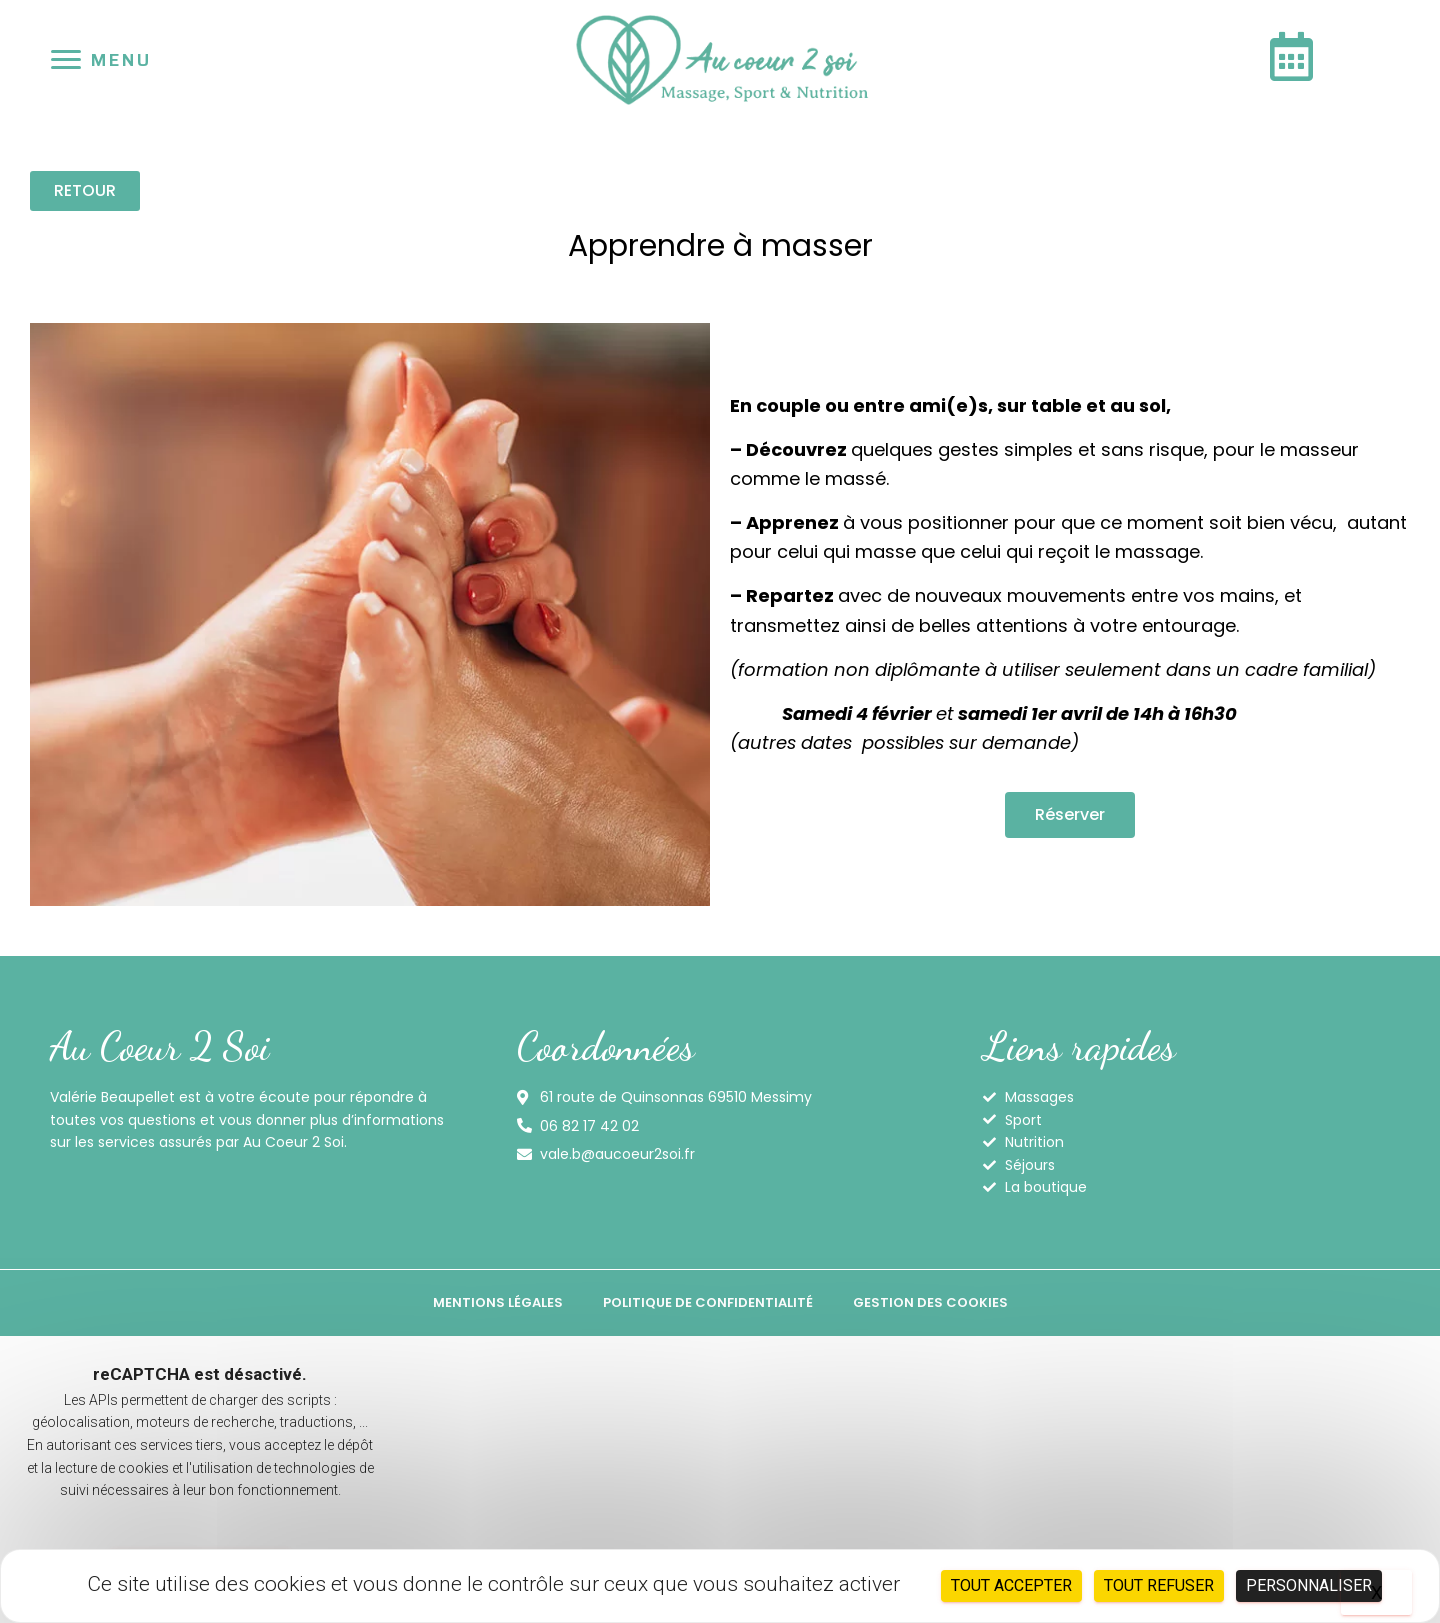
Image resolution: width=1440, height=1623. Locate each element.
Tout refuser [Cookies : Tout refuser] (1159, 1585)
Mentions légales (498, 1302)
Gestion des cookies (930, 1302)
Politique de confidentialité (708, 1302)
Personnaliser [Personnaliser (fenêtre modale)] (1309, 1585)
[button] (85, 191)
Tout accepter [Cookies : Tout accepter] (1011, 1585)
